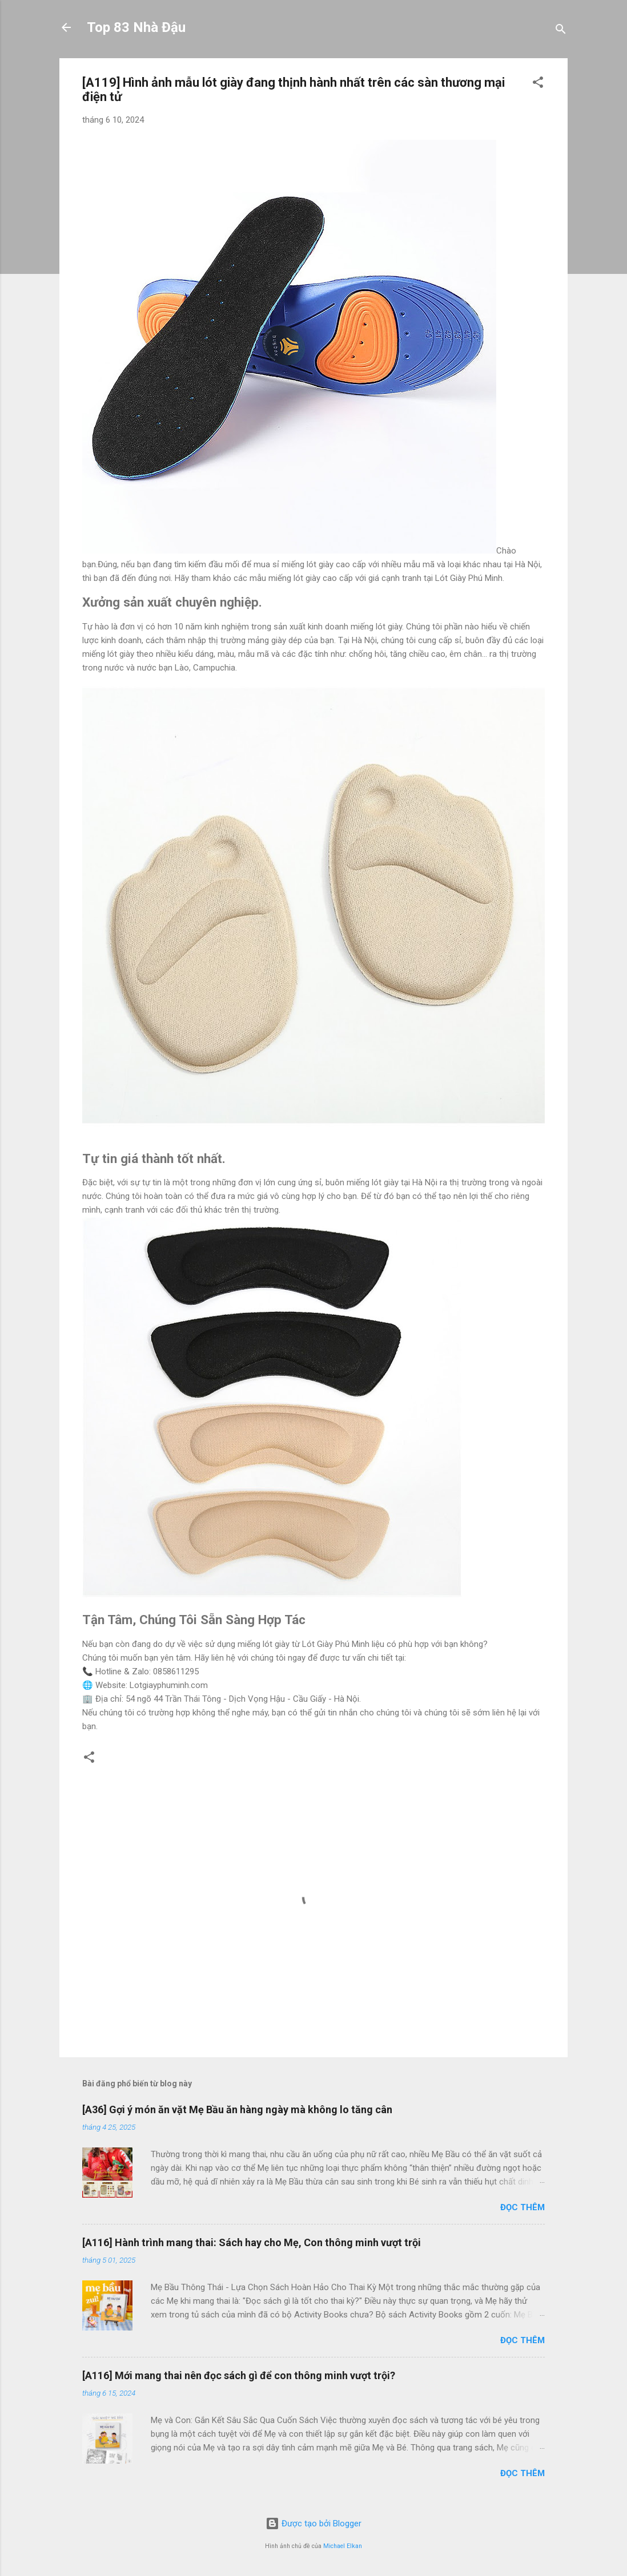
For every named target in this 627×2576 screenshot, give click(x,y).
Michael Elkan (342, 2546)
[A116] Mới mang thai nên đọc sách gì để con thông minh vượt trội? (238, 2375)
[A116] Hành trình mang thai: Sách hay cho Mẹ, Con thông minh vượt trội (251, 2242)
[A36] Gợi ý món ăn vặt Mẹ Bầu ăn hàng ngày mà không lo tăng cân (237, 2109)
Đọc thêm (522, 2207)
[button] (538, 84)
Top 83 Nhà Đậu (136, 27)
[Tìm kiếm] (561, 31)
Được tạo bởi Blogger (313, 2523)
